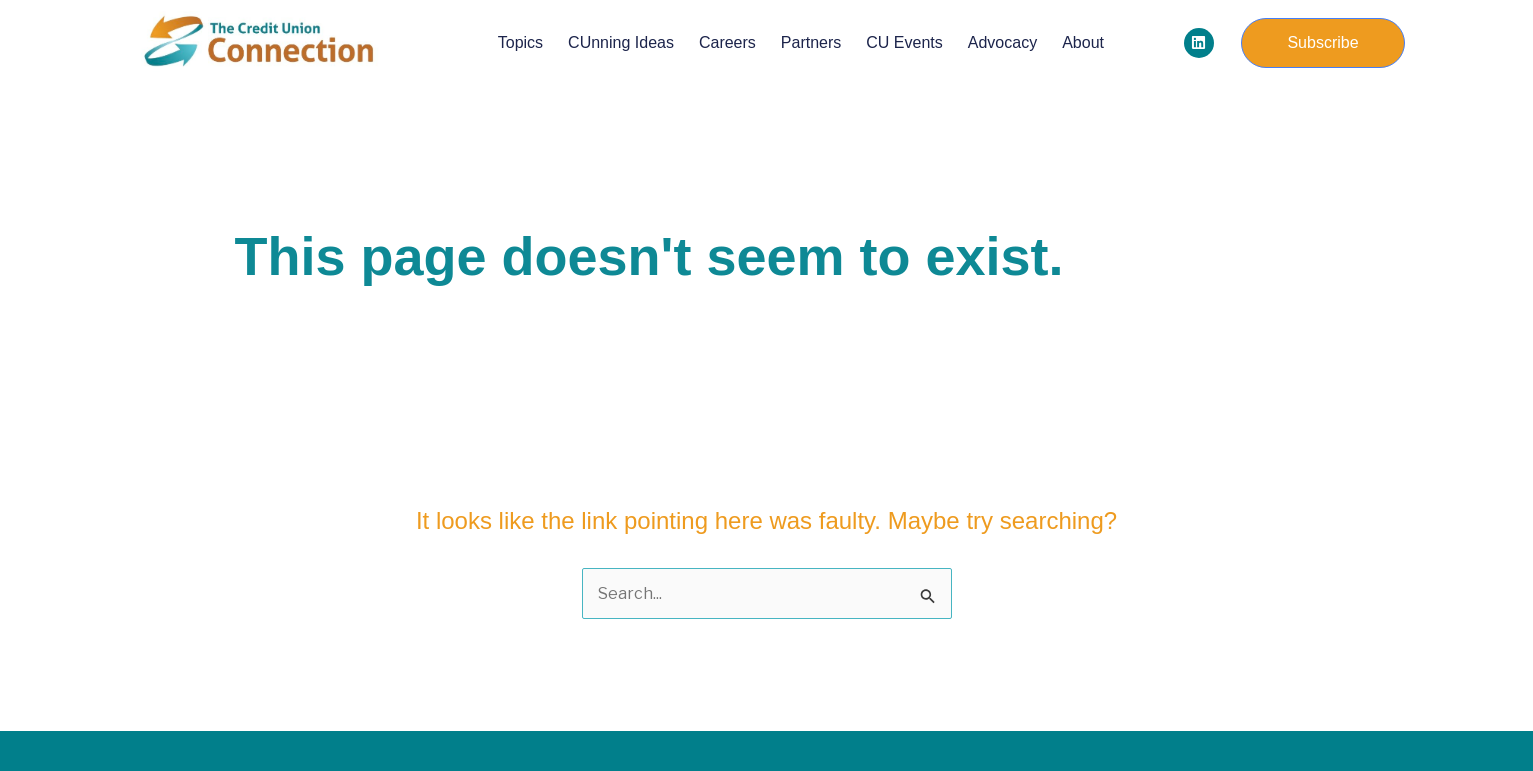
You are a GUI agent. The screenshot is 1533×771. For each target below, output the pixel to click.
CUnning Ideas (621, 42)
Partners (811, 42)
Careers (727, 42)
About (1083, 42)
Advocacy (1002, 42)
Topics (520, 42)
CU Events (904, 42)
